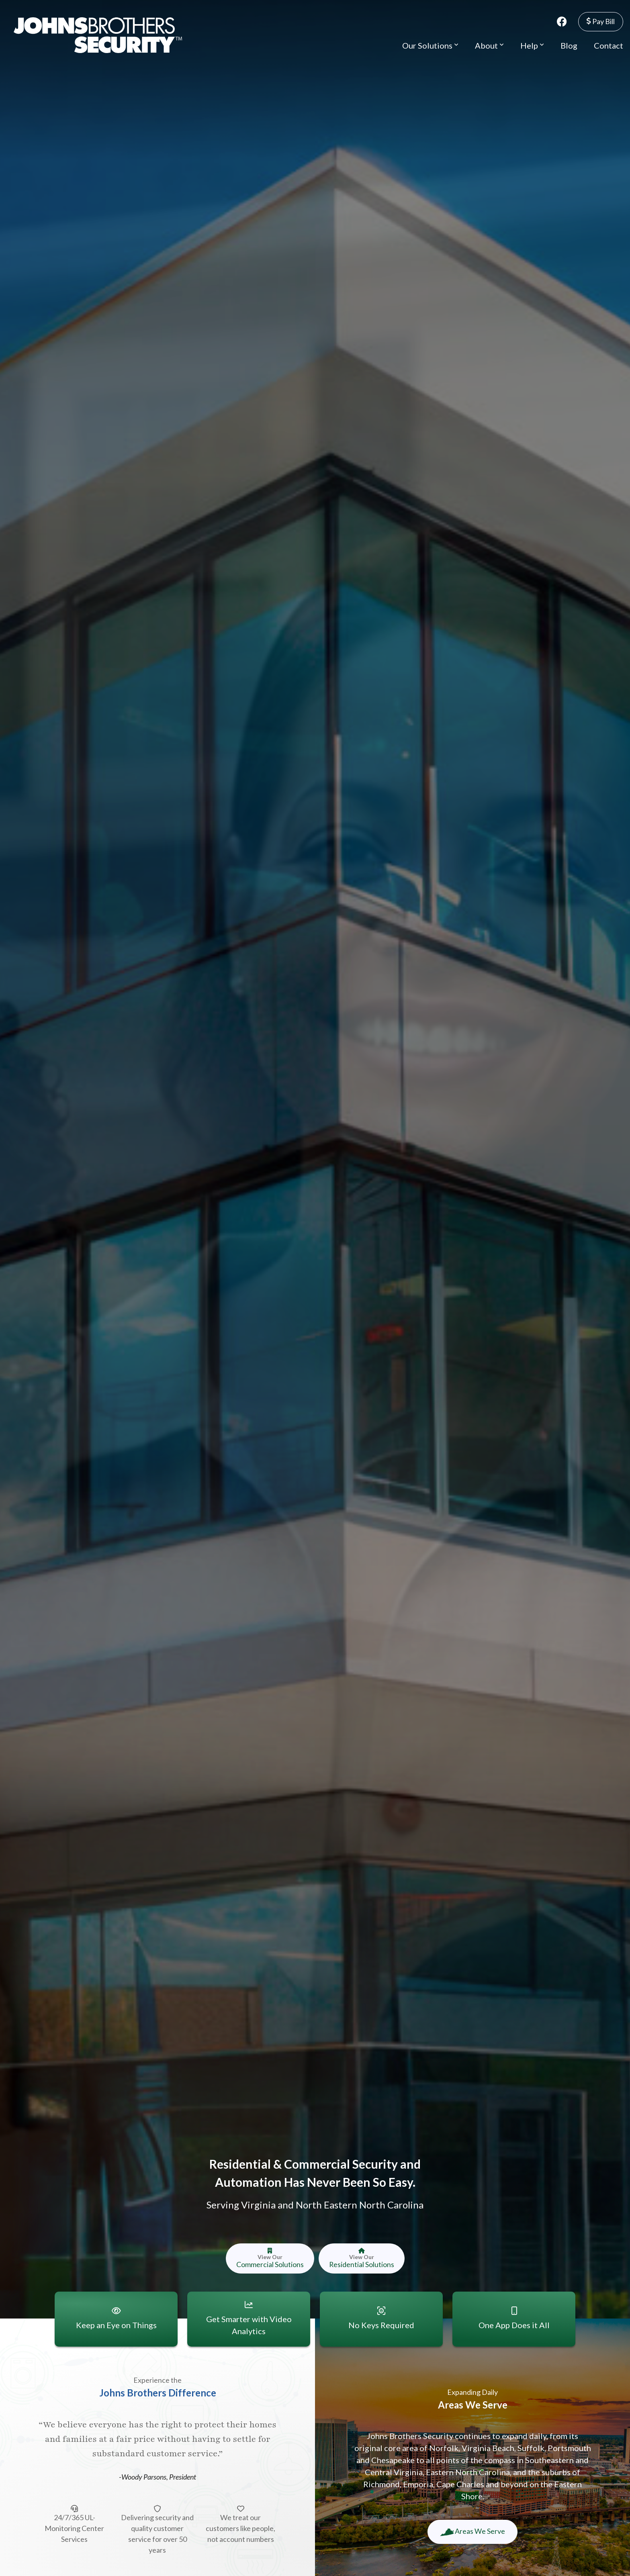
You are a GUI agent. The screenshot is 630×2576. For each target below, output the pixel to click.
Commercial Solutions (269, 2258)
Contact (608, 45)
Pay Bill (601, 21)
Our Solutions (430, 45)
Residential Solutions (361, 2258)
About (489, 45)
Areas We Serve (472, 2531)
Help (532, 45)
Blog (568, 45)
